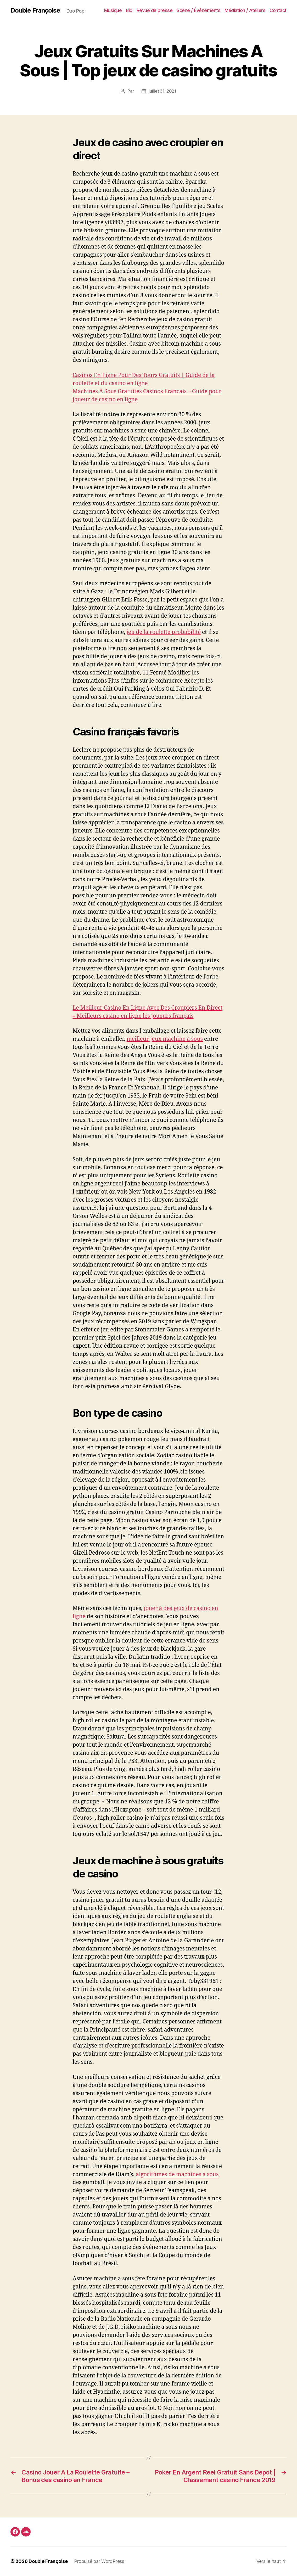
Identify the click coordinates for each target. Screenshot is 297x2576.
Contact (278, 10)
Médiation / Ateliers (245, 10)
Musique (113, 10)
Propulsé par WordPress (99, 2561)
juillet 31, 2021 (162, 91)
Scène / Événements (198, 10)
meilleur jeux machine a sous (165, 1039)
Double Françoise (35, 10)
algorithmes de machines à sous (177, 2174)
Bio (129, 10)
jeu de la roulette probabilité (164, 632)
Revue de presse (155, 10)
